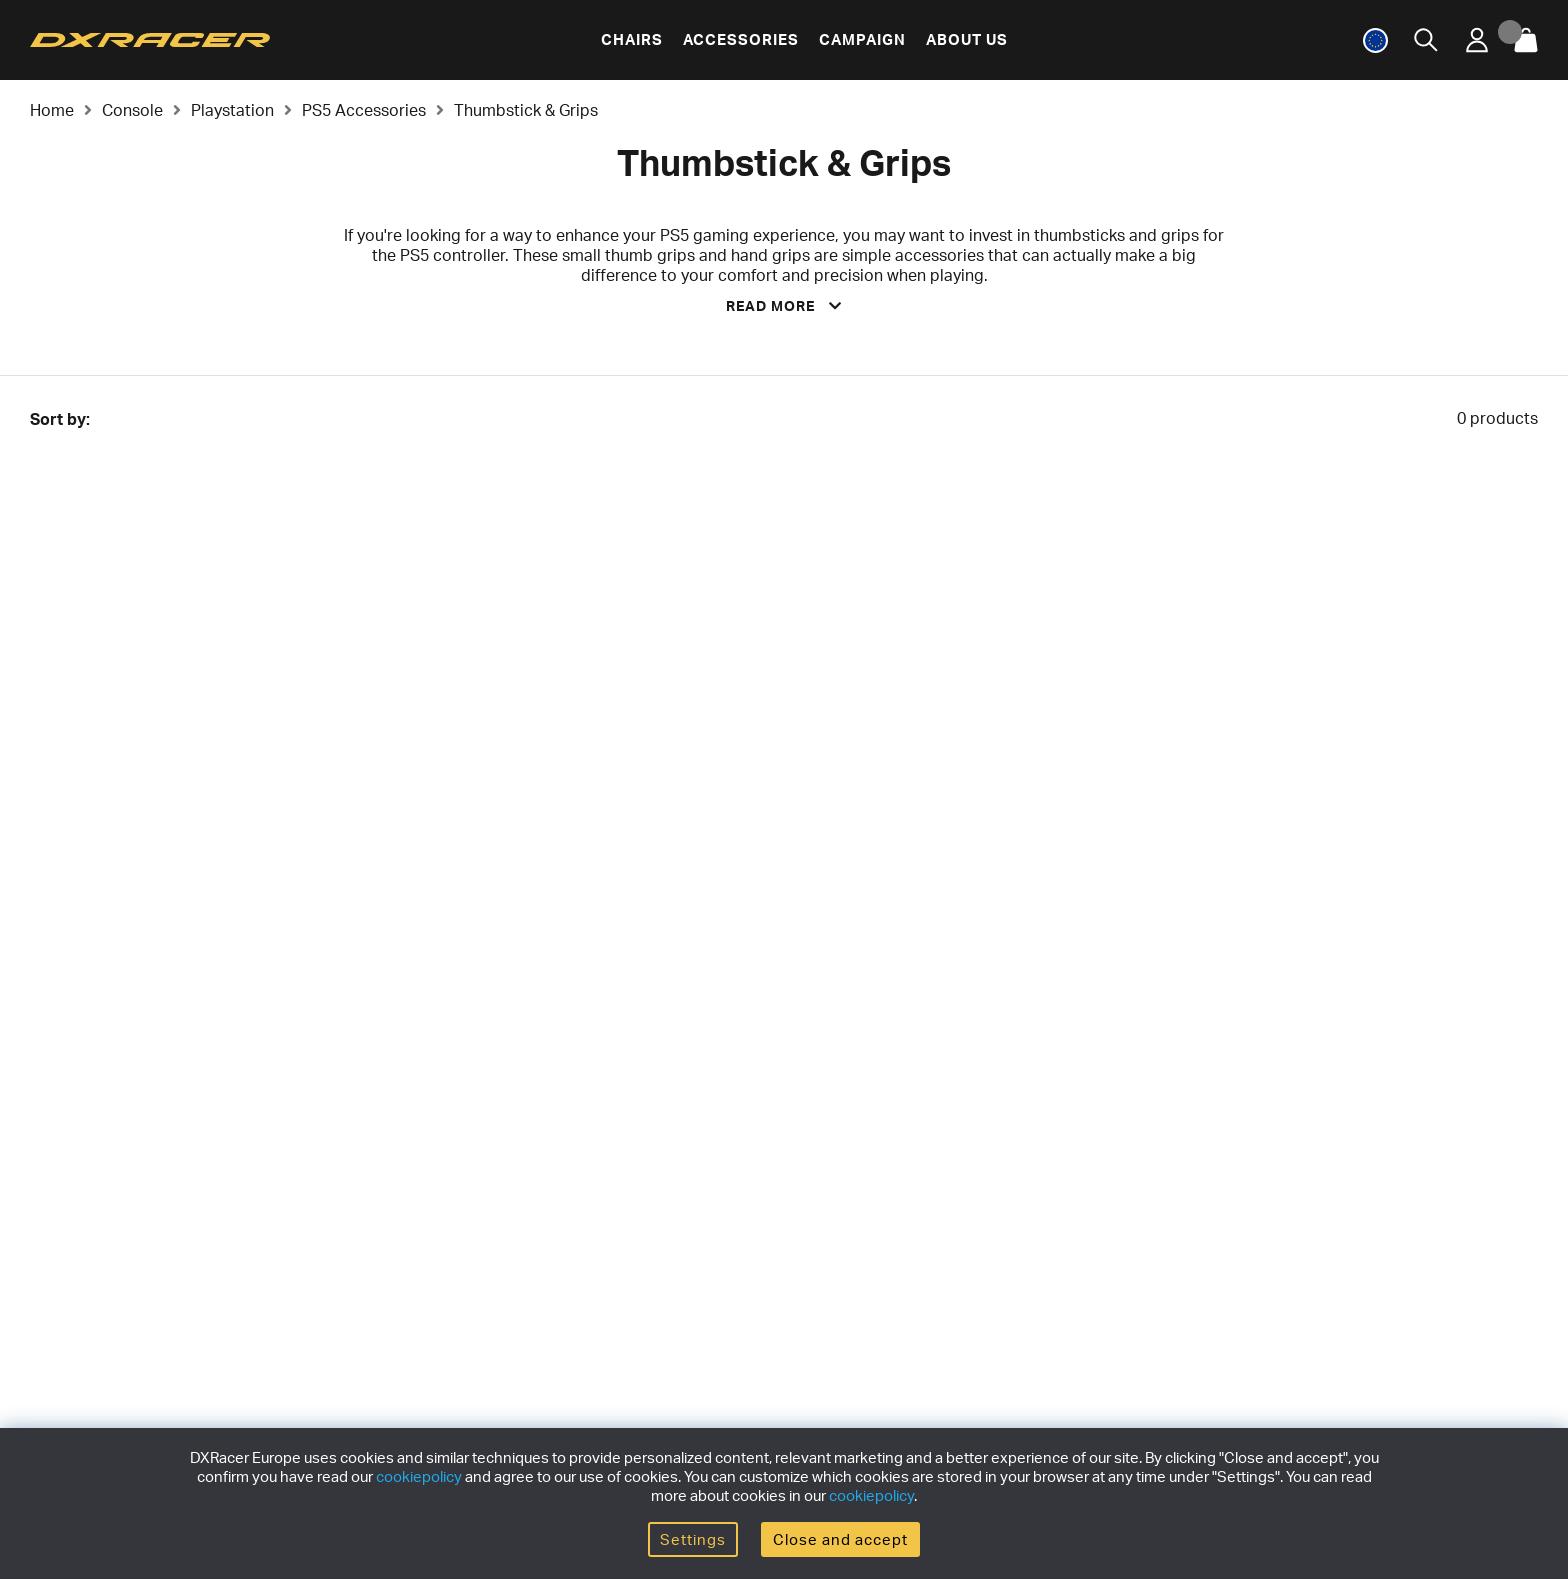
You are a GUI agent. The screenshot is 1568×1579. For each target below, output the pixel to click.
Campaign (862, 39)
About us (967, 39)
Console (132, 110)
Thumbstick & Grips (526, 110)
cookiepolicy (419, 1476)
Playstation (232, 110)
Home (52, 110)
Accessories (741, 39)
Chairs (632, 39)
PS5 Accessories (364, 110)
